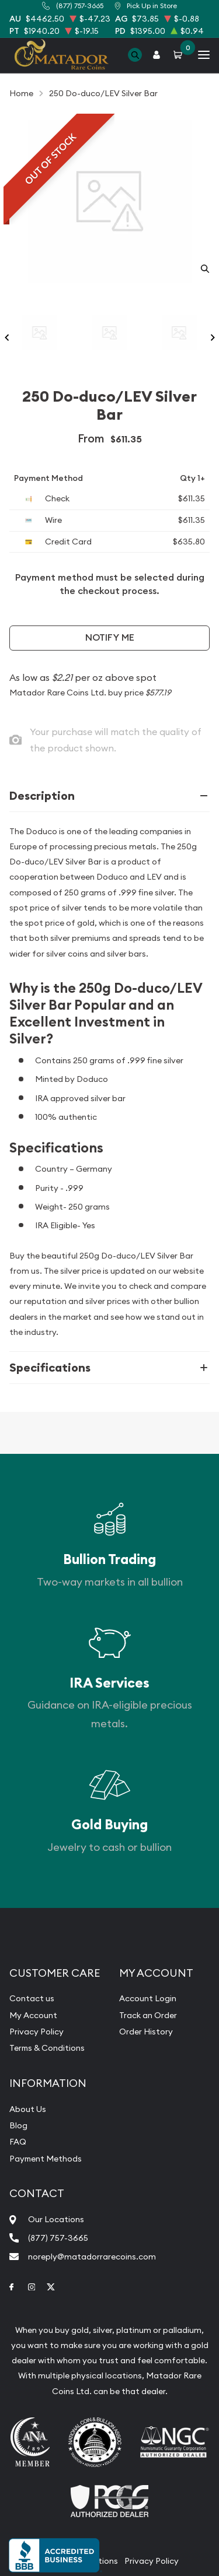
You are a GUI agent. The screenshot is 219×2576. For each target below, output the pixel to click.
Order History (146, 2031)
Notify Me (109, 637)
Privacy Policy (36, 2031)
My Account (33, 2015)
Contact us (31, 1998)
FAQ (17, 2141)
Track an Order (148, 2015)
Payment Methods (45, 2158)
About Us (27, 2109)
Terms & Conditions (47, 2048)
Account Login (147, 1998)
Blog (18, 2125)
